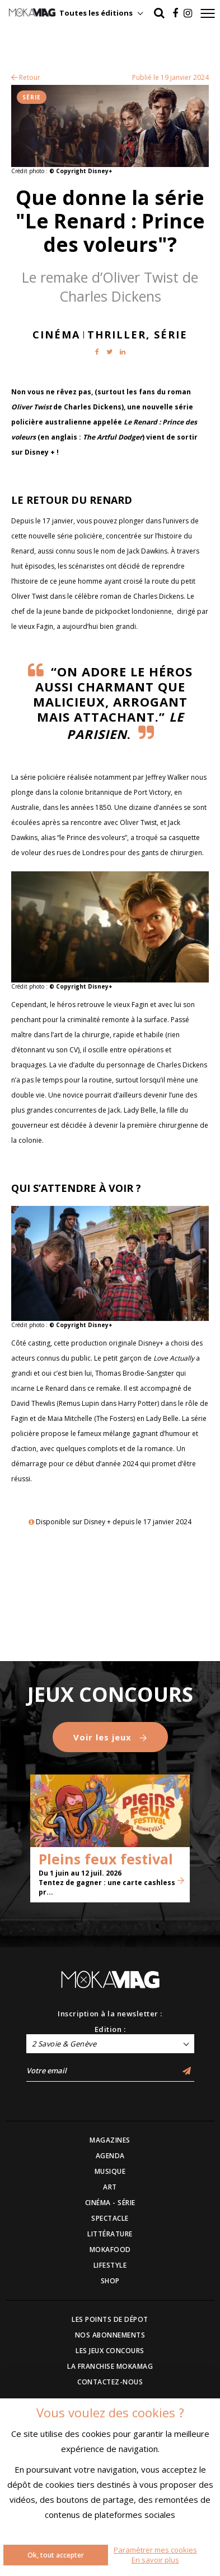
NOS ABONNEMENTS (110, 2335)
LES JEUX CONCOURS (110, 2350)
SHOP (110, 2281)
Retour (25, 77)
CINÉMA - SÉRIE (110, 2202)
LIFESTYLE (110, 2265)
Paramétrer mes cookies (155, 2550)
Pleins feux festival (106, 1858)
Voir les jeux (110, 1737)
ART (110, 2187)
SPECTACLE (110, 2218)
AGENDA (110, 2155)
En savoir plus (155, 2560)
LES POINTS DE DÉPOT (110, 2319)
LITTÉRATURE (110, 2234)
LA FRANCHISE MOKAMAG (110, 2366)
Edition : (110, 2029)
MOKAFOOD (110, 2249)
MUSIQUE (110, 2171)
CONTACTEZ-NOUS (110, 2382)
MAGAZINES (110, 2140)
